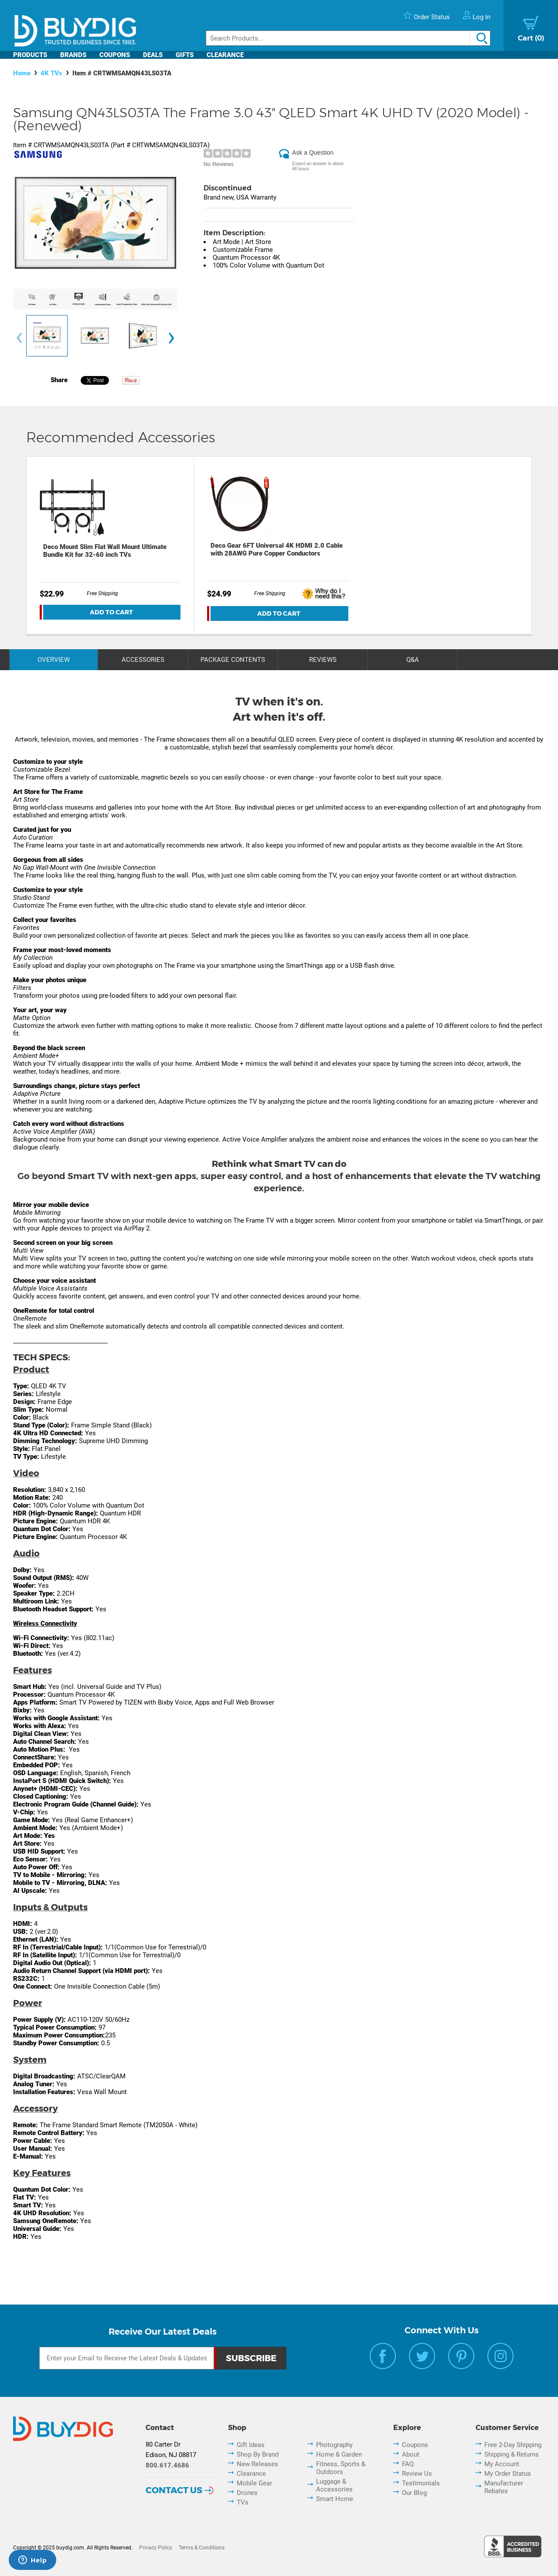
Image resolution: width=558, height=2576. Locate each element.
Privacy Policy (155, 2548)
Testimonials (421, 2483)
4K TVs (51, 73)
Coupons (114, 55)
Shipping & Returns (511, 2454)
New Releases (257, 2464)
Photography (334, 2445)
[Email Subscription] (126, 2358)
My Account (501, 2464)
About (410, 2454)
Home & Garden (339, 2454)
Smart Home (334, 2499)
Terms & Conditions (202, 2548)
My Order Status (507, 2474)
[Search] (348, 38)
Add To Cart (111, 612)
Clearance (225, 55)
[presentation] (19, 338)
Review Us (417, 2474)
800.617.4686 (167, 2465)
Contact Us (174, 2490)
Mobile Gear (254, 2483)
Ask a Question (312, 152)
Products (30, 55)
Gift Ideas (251, 2445)
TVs (242, 2502)
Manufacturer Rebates (503, 2487)
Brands (73, 55)
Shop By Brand (258, 2454)
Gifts (185, 55)
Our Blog (414, 2493)
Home (22, 73)
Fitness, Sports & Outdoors (340, 2468)
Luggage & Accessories (334, 2485)
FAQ (408, 2464)
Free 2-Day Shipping (512, 2445)
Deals (153, 55)
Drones (247, 2493)
